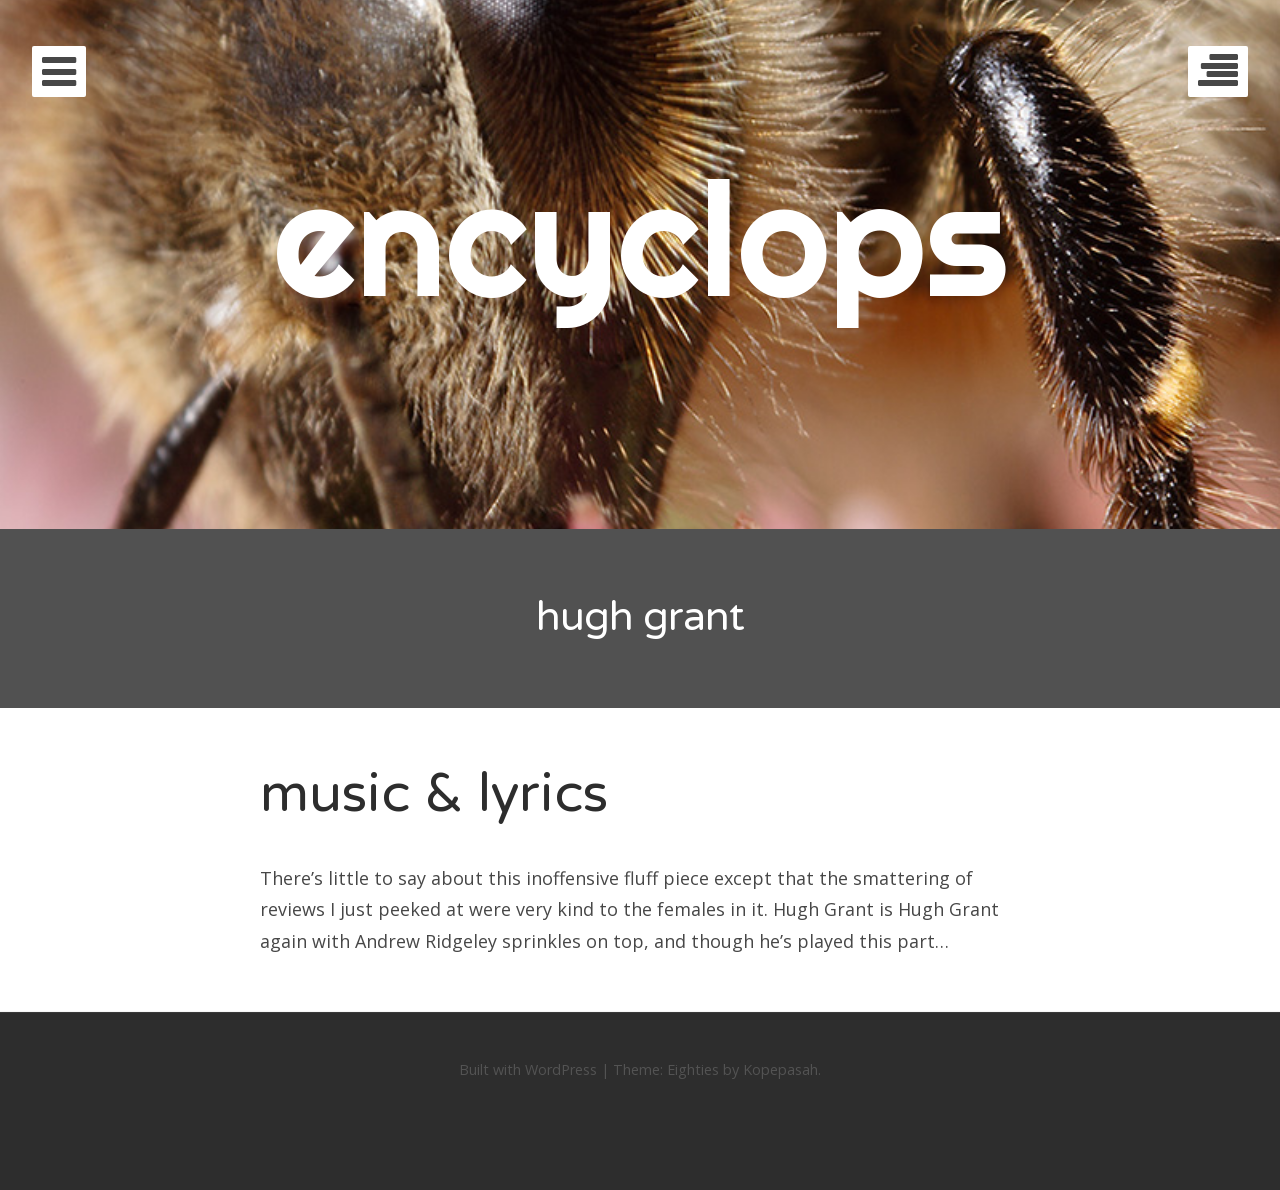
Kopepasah (780, 1069)
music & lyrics (434, 793)
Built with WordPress (528, 1069)
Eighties (693, 1069)
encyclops (640, 237)
